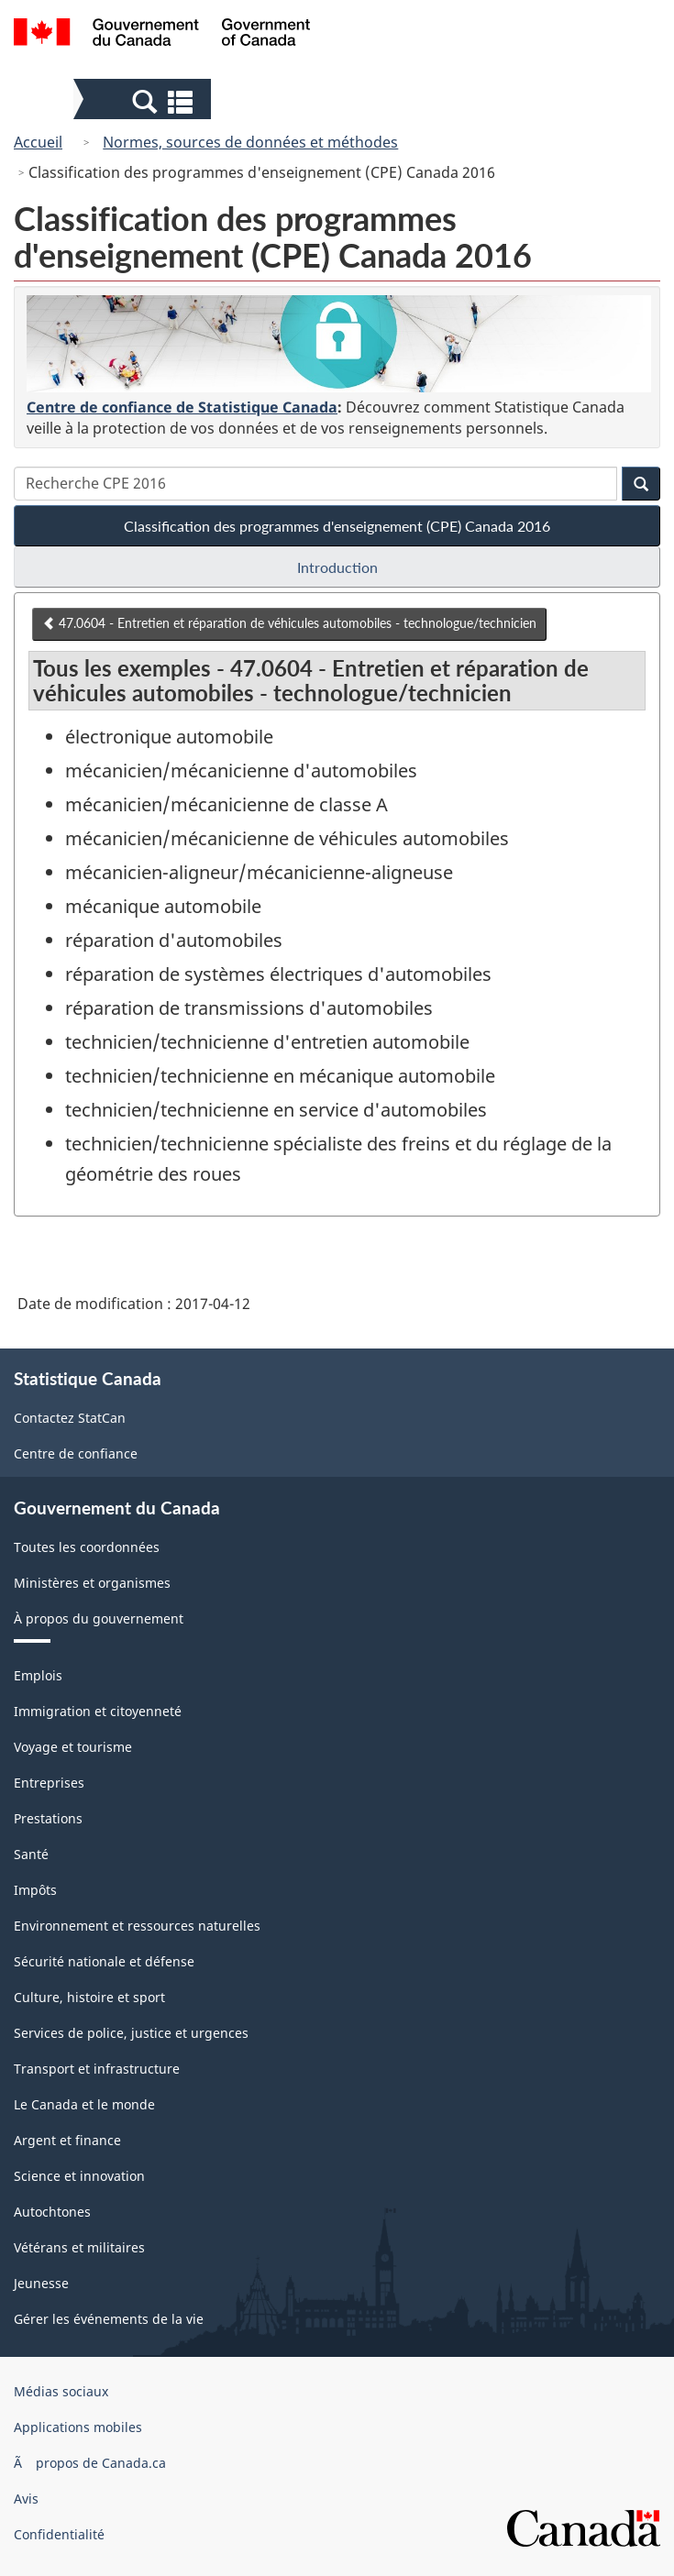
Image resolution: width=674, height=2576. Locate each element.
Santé (31, 1854)
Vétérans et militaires (79, 2247)
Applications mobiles (78, 2427)
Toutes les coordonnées (87, 1547)
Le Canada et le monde (84, 2104)
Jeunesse (41, 2283)
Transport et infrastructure (97, 2068)
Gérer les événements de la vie (109, 2319)
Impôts (35, 1890)
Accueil (38, 142)
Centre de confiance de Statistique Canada (182, 407)
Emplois (38, 1675)
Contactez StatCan (70, 1417)
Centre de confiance (76, 1453)
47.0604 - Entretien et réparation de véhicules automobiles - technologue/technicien (289, 623)
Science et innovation (79, 2176)
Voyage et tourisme (73, 1747)
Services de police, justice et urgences (131, 2033)
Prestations (48, 1818)
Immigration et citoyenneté (98, 1711)
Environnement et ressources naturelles (137, 1925)
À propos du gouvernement (98, 1618)
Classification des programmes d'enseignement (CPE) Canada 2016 (337, 525)
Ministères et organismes (92, 1582)
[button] (144, 101)
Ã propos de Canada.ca (90, 2462)
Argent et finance (67, 2140)
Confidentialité (59, 2534)
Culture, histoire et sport (89, 1997)
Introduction (337, 567)
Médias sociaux (61, 2391)
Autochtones (52, 2211)
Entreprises (49, 1782)
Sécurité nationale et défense (104, 1961)
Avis (26, 2498)
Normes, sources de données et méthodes (250, 142)
